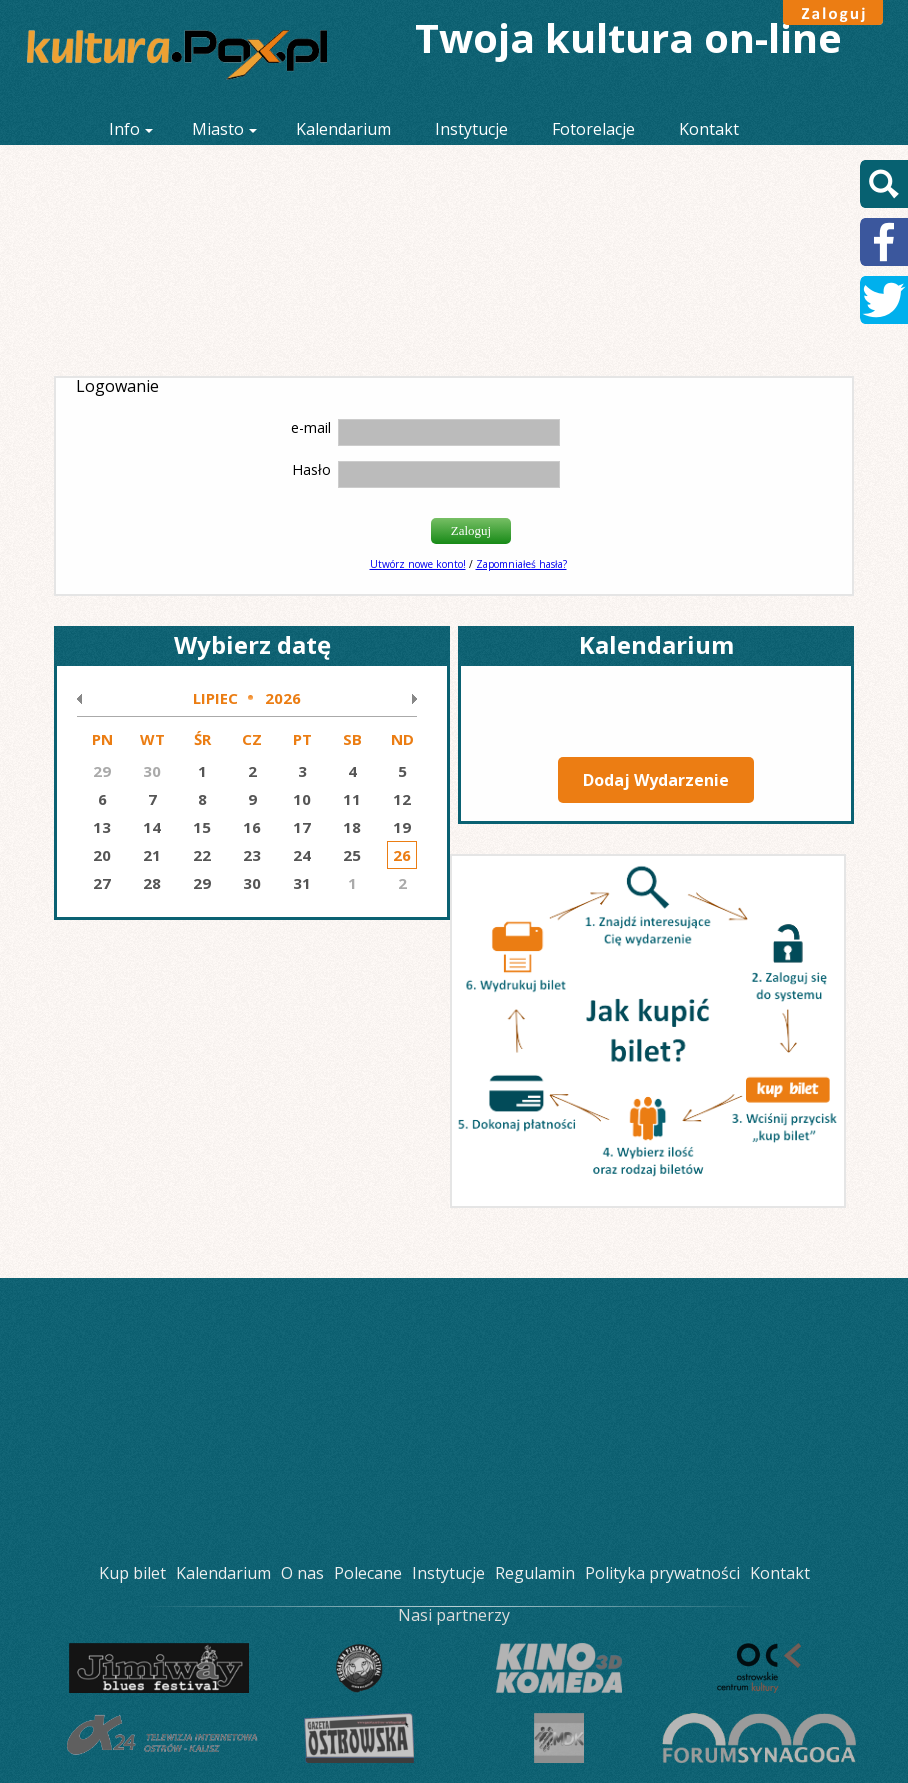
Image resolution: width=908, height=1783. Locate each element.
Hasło (311, 470)
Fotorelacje (593, 129)
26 (402, 855)
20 (102, 855)
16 (252, 827)
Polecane (368, 1573)
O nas (302, 1573)
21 (152, 855)
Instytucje (471, 129)
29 (202, 883)
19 (402, 827)
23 (252, 855)
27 (102, 883)
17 (302, 827)
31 (302, 883)
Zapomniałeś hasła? (521, 564)
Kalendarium (343, 129)
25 (352, 855)
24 (302, 855)
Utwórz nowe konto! (418, 564)
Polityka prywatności (662, 1573)
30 (252, 883)
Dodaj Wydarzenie (656, 780)
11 (352, 799)
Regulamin (535, 1573)
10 (302, 799)
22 (202, 855)
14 (152, 827)
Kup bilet (132, 1573)
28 (152, 883)
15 (202, 827)
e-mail (311, 428)
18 (352, 827)
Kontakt (709, 129)
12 (402, 799)
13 (102, 827)
